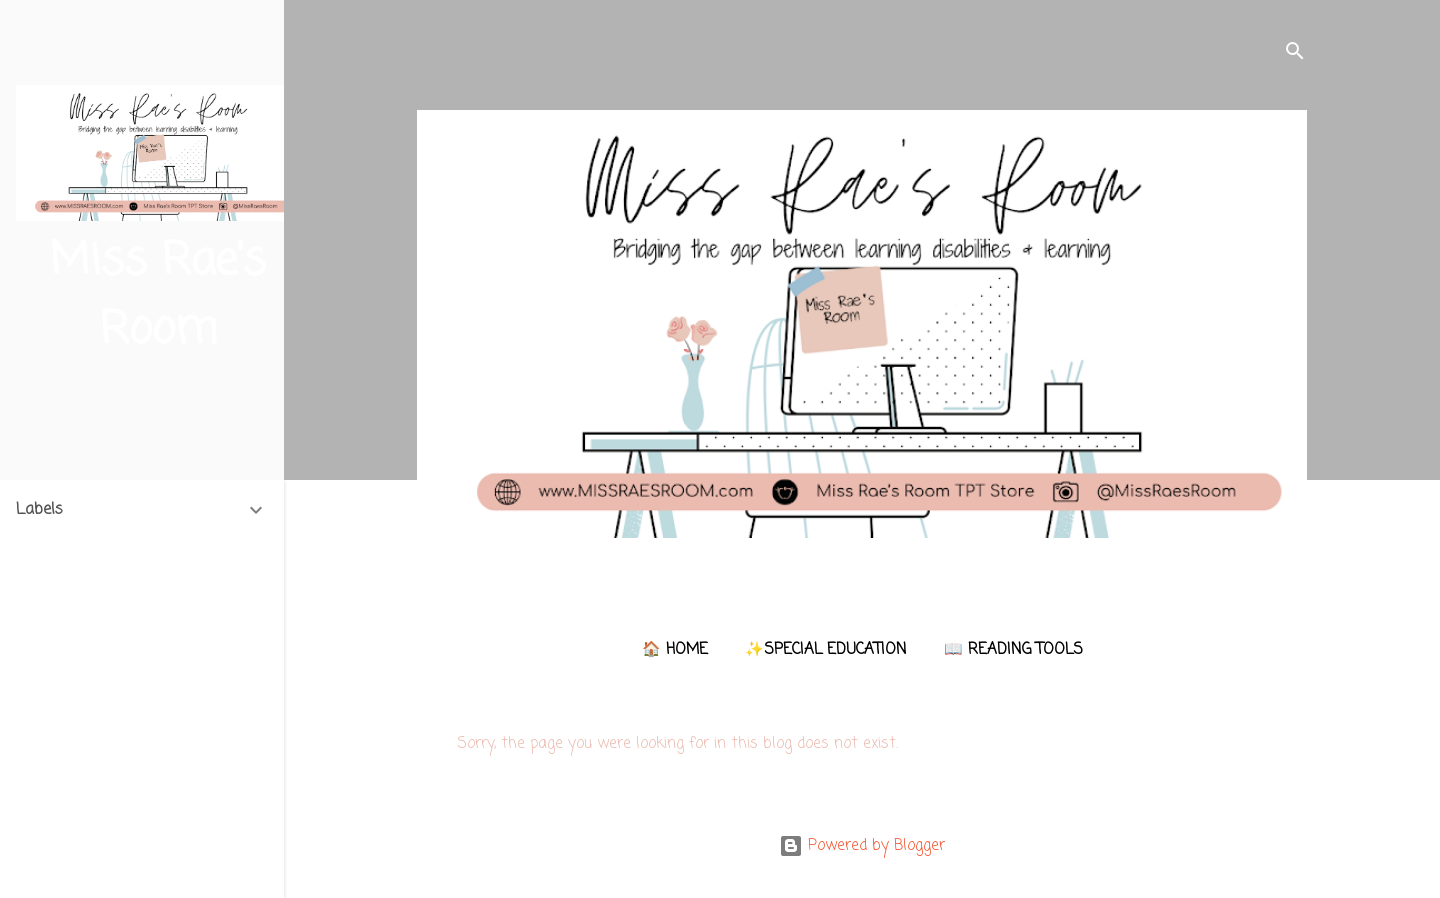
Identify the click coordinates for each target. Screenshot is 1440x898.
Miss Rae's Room (158, 296)
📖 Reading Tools (1013, 650)
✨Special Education (826, 650)
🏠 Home (675, 650)
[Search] (1295, 54)
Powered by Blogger (862, 846)
